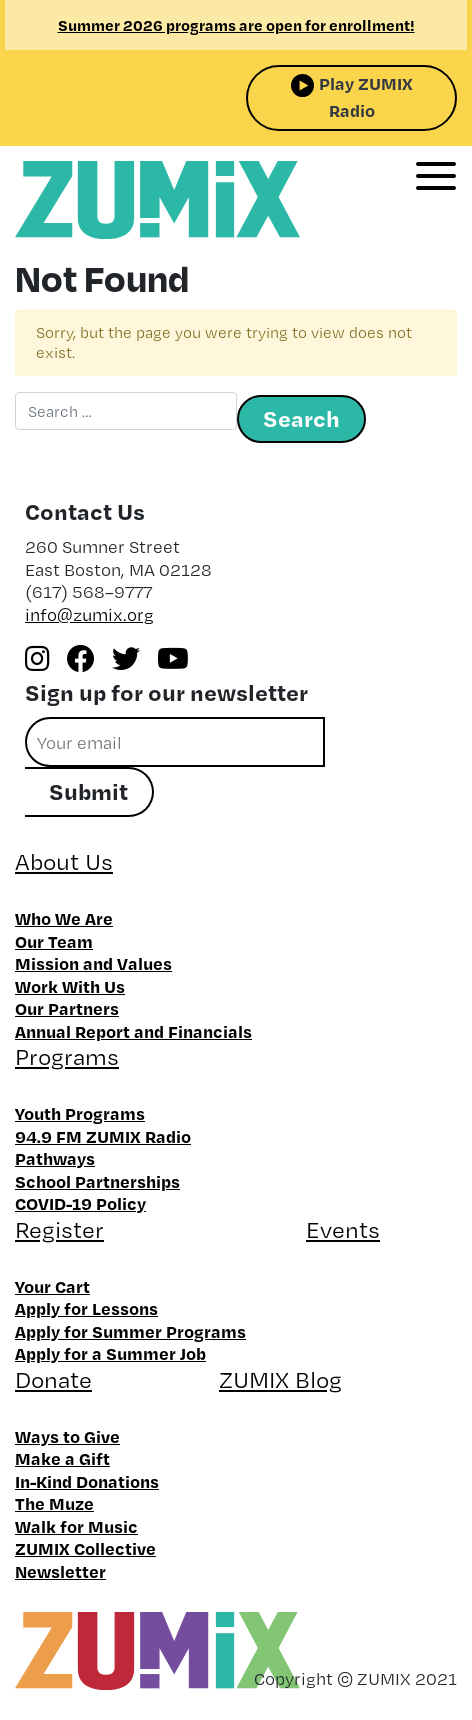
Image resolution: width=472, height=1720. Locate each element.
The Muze (54, 1503)
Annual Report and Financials (133, 1031)
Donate (53, 1379)
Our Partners (67, 1008)
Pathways (55, 1158)
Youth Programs (80, 1113)
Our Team (54, 941)
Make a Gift (62, 1458)
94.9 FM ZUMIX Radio (103, 1136)
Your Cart (52, 1286)
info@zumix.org (89, 614)
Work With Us (70, 986)
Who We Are (64, 918)
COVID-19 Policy (80, 1203)
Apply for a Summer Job (110, 1353)
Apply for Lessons (86, 1308)
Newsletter (60, 1571)
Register (59, 1229)
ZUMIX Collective (85, 1548)
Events (343, 1229)
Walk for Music (76, 1526)
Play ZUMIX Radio (366, 96)
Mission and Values (93, 963)
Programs (67, 1056)
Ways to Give (67, 1436)
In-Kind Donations (87, 1481)
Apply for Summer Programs (130, 1331)
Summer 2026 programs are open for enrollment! (236, 25)
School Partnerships (97, 1181)
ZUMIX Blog (280, 1379)
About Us (64, 861)
